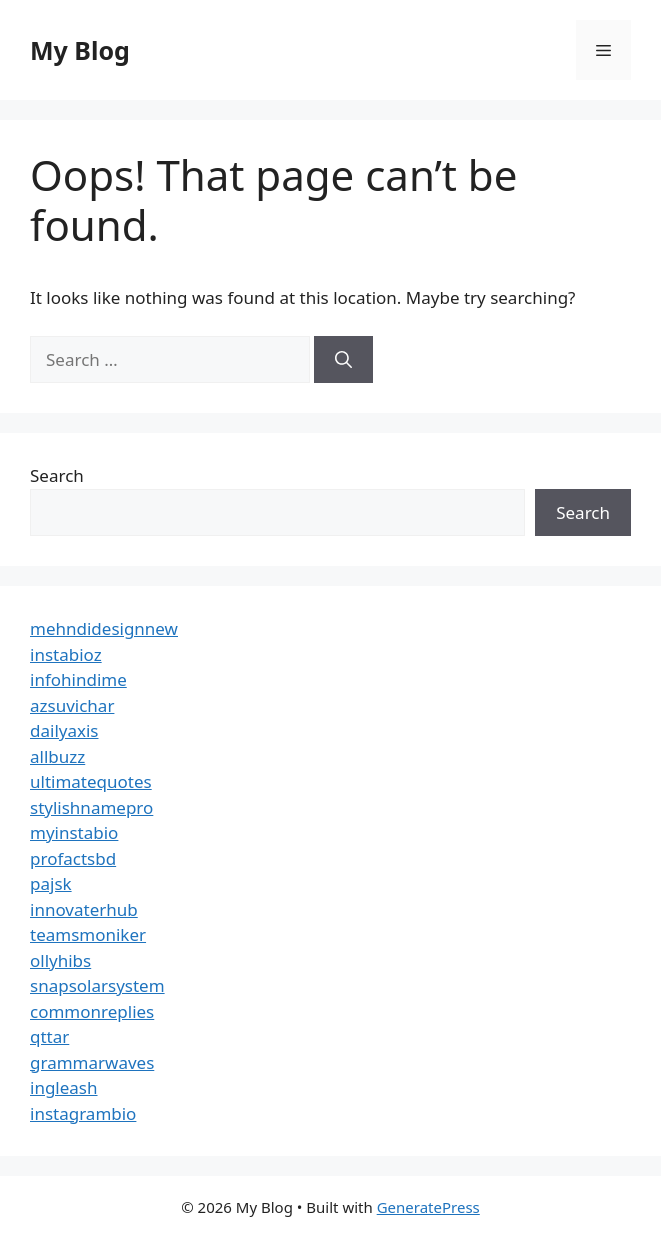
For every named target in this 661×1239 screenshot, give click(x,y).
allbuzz (57, 756)
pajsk (51, 883)
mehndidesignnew (104, 628)
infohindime (78, 679)
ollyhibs (60, 960)
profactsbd (73, 858)
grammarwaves (92, 1062)
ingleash (64, 1087)
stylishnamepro (91, 807)
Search (57, 475)
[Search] (343, 360)
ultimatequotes (91, 781)
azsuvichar (72, 705)
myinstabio (74, 832)
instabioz (66, 654)
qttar (49, 1036)
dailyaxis (64, 730)
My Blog (80, 50)
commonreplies (92, 1011)
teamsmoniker (88, 934)
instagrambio (83, 1113)
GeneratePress (428, 1207)
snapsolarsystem (97, 985)
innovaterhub (84, 909)
